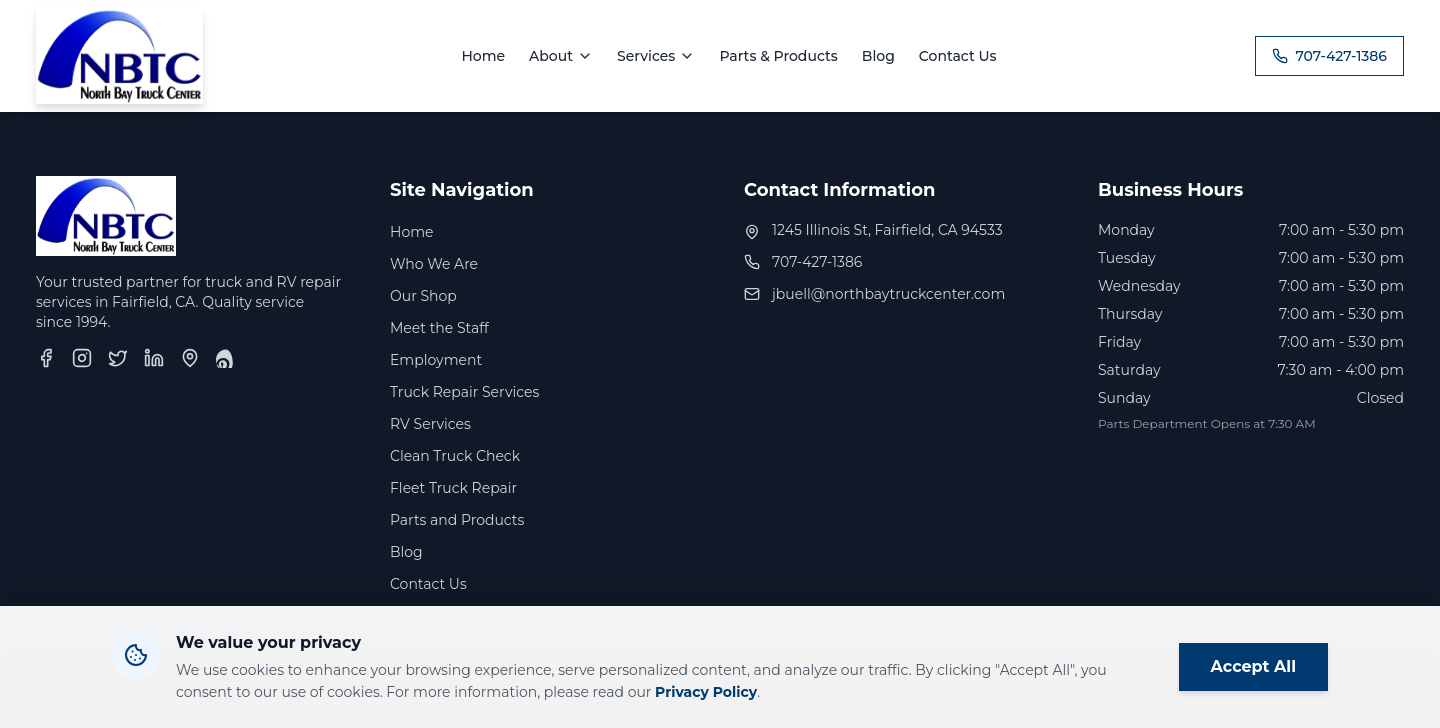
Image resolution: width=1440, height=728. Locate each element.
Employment (436, 360)
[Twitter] (118, 358)
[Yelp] (226, 358)
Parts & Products (778, 56)
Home (483, 56)
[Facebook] (46, 358)
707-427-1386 (1329, 56)
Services (656, 56)
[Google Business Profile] (190, 358)
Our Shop (423, 296)
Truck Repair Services (464, 392)
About (561, 56)
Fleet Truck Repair (453, 488)
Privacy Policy (706, 694)
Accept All (1253, 668)
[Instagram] (82, 358)
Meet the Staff (439, 328)
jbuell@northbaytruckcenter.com (888, 294)
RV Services (430, 424)
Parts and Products (457, 520)
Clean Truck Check (455, 456)
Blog (878, 56)
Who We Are (434, 264)
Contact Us (958, 56)
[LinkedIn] (154, 358)
